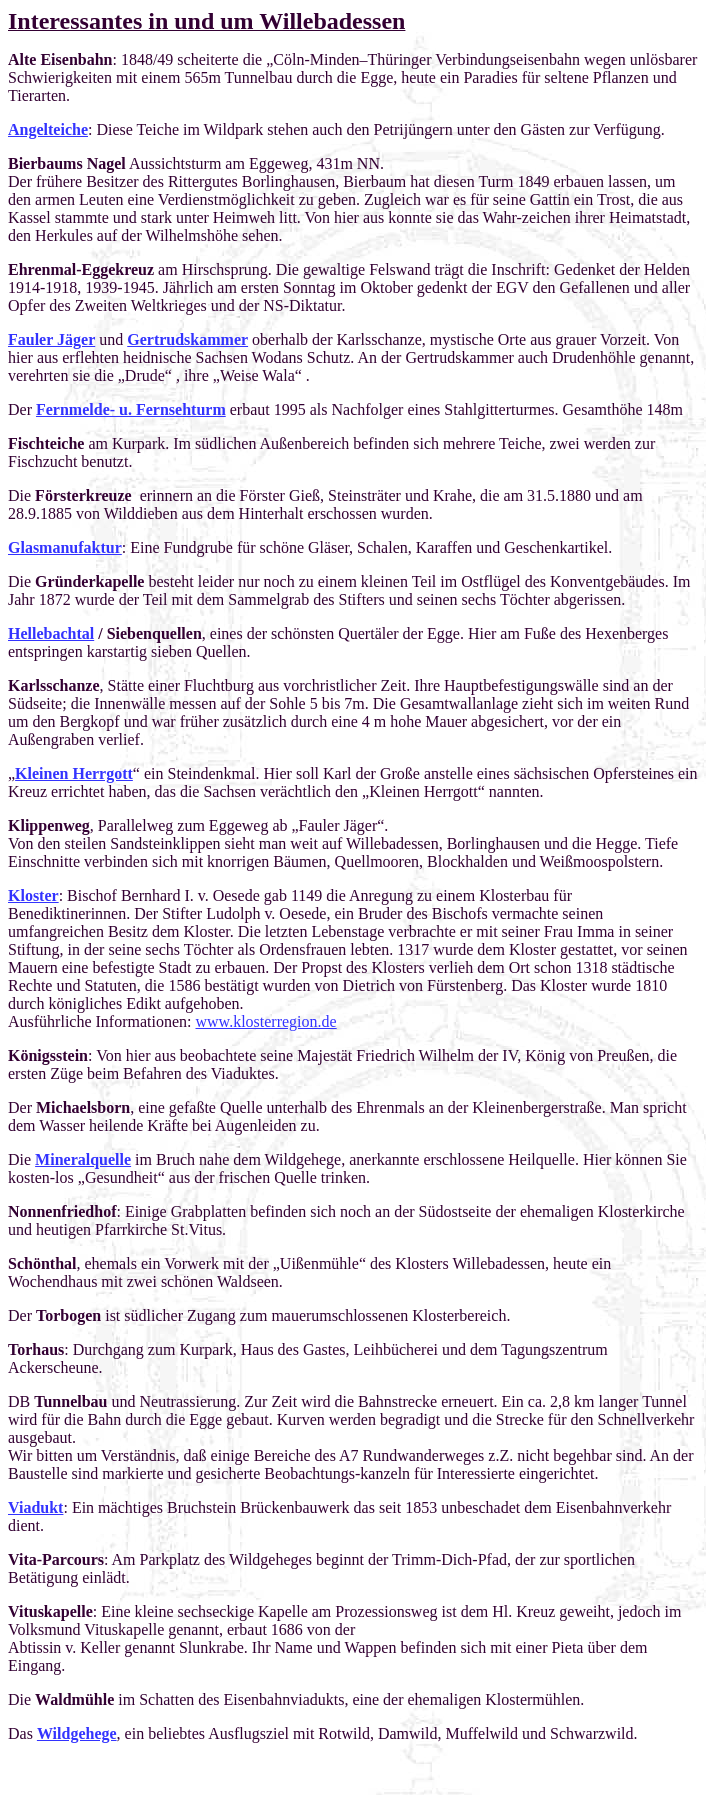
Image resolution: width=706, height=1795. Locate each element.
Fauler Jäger (51, 339)
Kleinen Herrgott (74, 773)
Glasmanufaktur (65, 547)
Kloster (33, 895)
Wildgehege (77, 1733)
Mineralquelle (83, 1159)
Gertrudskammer (187, 339)
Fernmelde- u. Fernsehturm (131, 409)
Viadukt (35, 1507)
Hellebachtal (51, 633)
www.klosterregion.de (266, 1021)
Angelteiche (48, 129)
